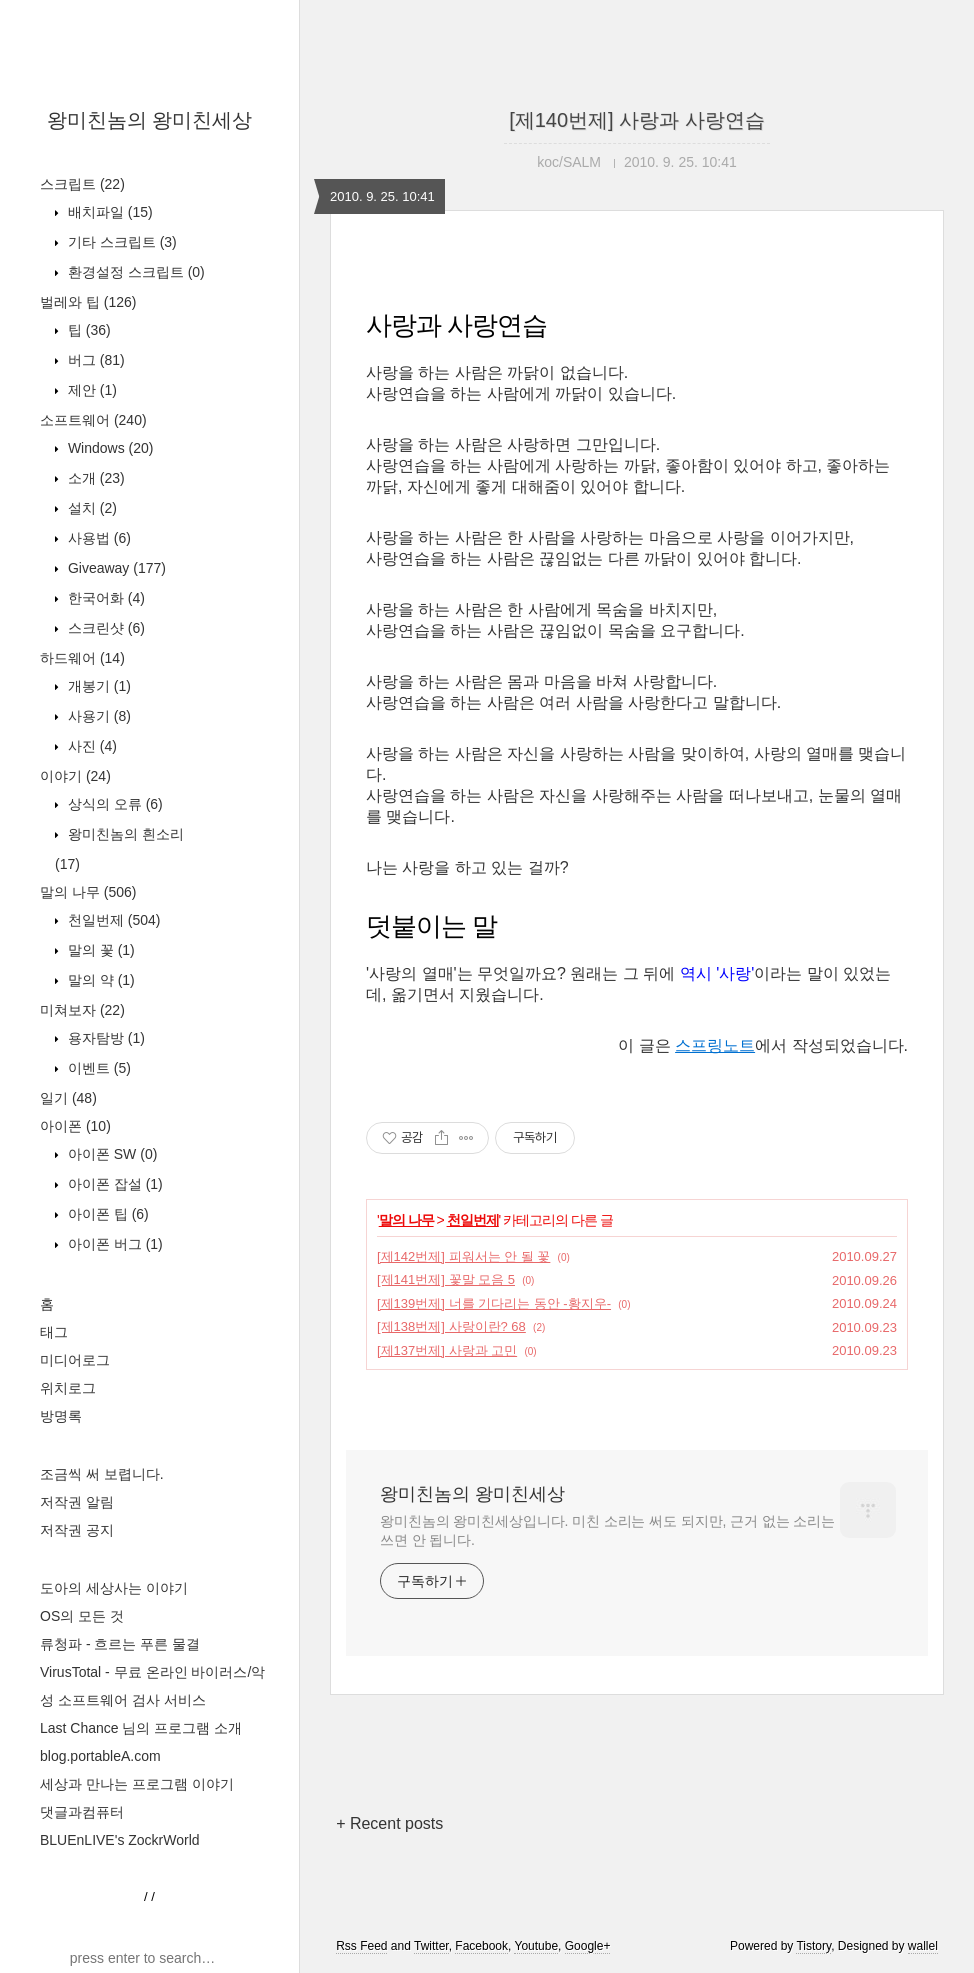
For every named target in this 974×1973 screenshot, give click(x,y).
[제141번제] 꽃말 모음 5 (446, 1279)
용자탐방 (104, 1038)
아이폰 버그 (113, 1244)
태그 (54, 1332)
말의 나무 (88, 892)
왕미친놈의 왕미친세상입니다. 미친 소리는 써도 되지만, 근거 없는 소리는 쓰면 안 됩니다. (607, 1530)
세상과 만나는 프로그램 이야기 (137, 1784)
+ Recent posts (389, 1823)
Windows (108, 448)
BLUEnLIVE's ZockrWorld (120, 1840)
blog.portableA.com (100, 1756)
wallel (923, 1946)
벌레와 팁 (88, 302)
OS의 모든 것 (82, 1616)
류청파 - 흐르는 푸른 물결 (120, 1644)
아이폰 (75, 1126)
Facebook (481, 1946)
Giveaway (115, 568)
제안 (90, 390)
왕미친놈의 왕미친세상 (150, 120)
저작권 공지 (77, 1530)
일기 (68, 1098)
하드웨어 (82, 658)
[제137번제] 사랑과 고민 (447, 1350)
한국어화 (104, 598)
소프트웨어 (93, 420)
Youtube (536, 1946)
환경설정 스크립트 (134, 272)
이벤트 (97, 1068)
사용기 (97, 716)
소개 (94, 478)
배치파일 (108, 212)
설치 (90, 508)
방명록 (61, 1416)
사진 (90, 746)
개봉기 (97, 686)
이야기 (75, 776)
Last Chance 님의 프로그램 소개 (141, 1728)
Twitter (431, 1946)
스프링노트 (715, 1045)
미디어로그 (75, 1360)
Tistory (813, 1946)
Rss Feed (361, 1946)
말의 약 (99, 980)
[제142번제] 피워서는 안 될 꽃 (463, 1256)
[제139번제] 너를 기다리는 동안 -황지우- (494, 1303)
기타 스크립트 (120, 242)
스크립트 (82, 184)
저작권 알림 (77, 1502)
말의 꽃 (99, 950)
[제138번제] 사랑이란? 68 (451, 1326)
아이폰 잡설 (113, 1184)
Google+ (588, 1946)
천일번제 (112, 920)
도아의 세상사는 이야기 (114, 1588)
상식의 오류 (113, 804)
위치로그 (68, 1388)
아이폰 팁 (106, 1214)
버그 (94, 360)
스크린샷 (104, 628)
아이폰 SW (110, 1154)
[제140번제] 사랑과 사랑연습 (637, 120)
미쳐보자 (82, 1010)
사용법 (97, 538)
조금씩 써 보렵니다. (102, 1474)
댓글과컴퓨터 (82, 1812)
